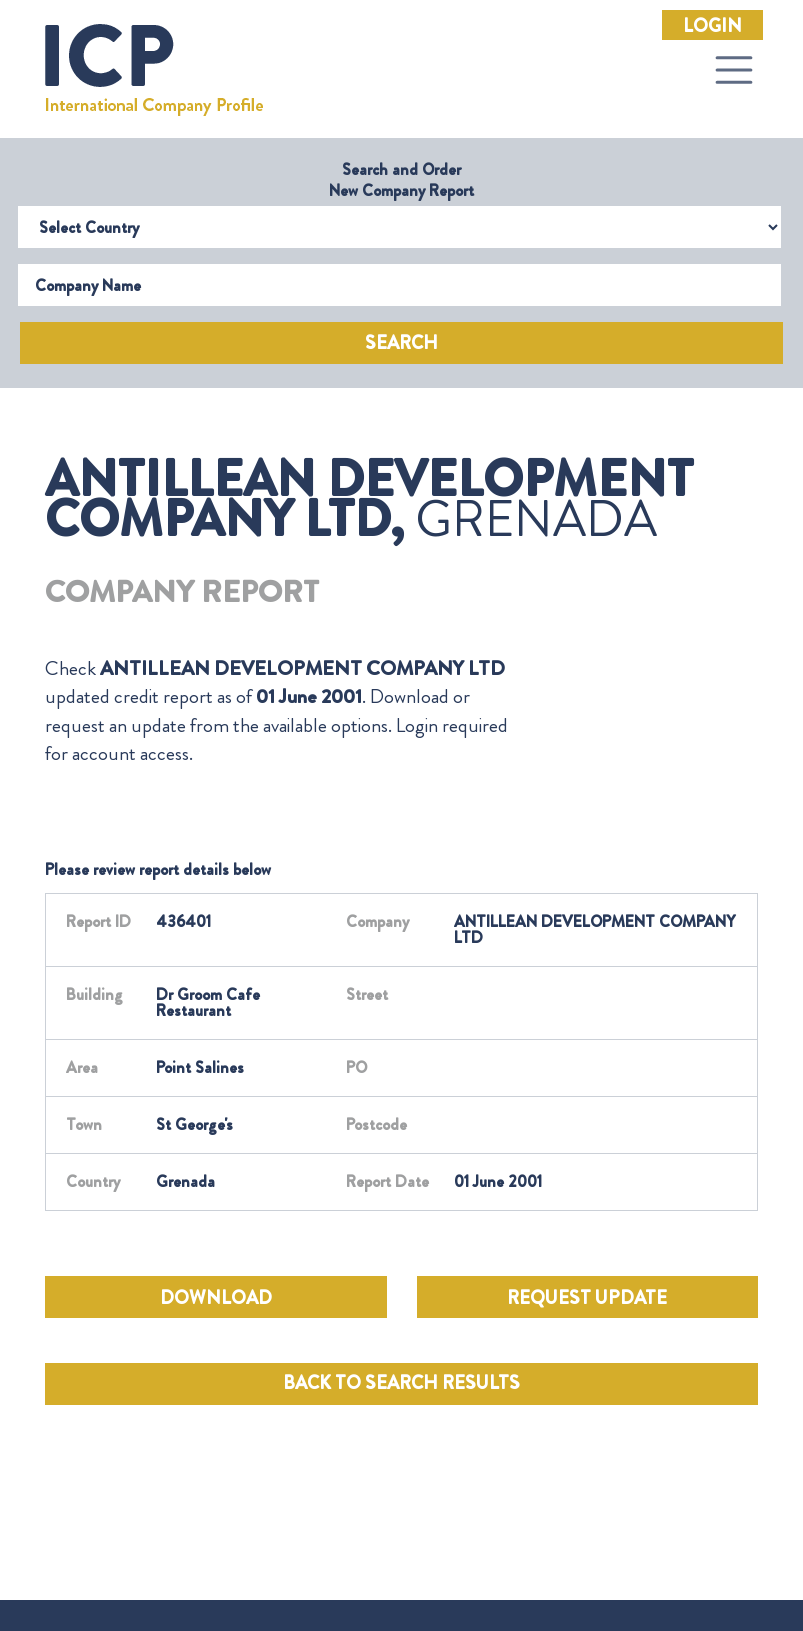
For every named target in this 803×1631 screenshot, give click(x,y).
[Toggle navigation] (734, 70)
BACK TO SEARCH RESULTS (401, 1383)
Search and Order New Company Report (401, 180)
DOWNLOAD (216, 1298)
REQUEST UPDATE (587, 1298)
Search (401, 343)
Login (712, 26)
